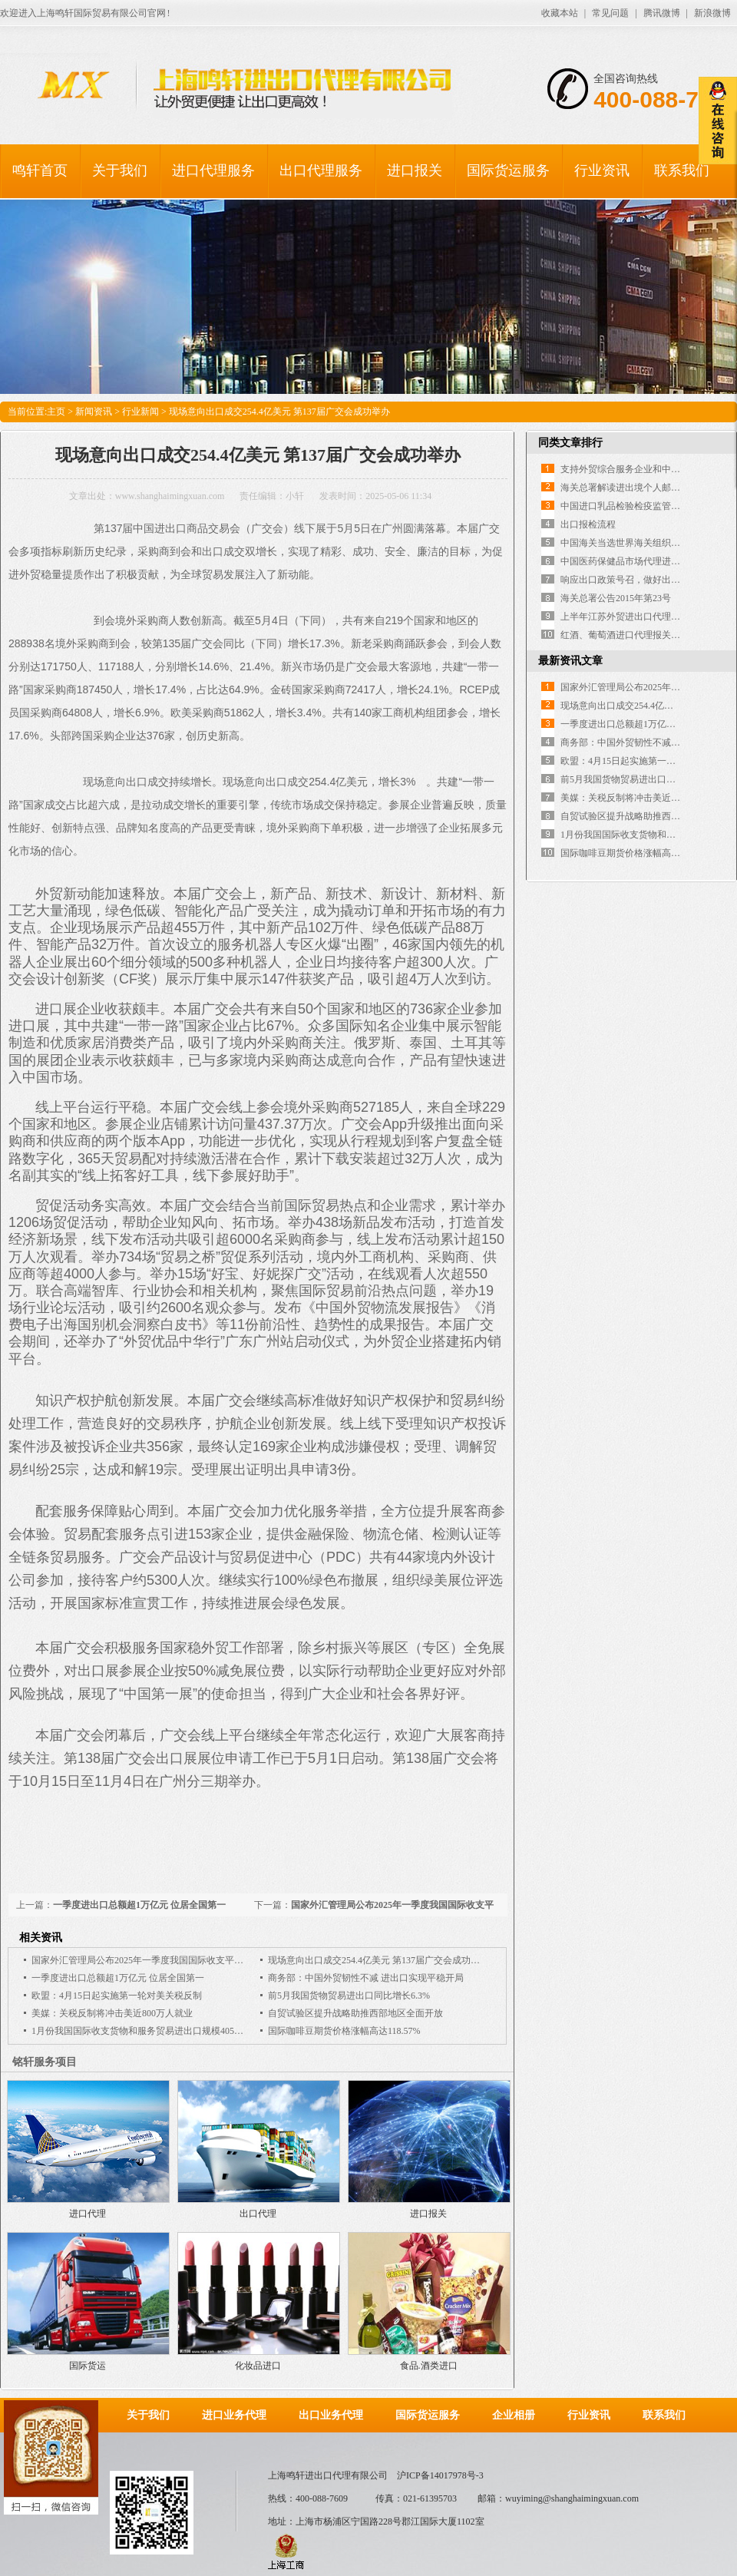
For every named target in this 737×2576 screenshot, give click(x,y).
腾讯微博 (661, 13)
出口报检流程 (588, 524)
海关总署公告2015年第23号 (615, 598)
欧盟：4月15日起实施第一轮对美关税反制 (116, 1995)
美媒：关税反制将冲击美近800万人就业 (112, 2013)
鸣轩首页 (40, 170)
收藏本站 (559, 13)
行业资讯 (602, 170)
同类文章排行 (570, 442)
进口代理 (87, 2213)
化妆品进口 (258, 2365)
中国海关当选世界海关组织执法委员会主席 (647, 542)
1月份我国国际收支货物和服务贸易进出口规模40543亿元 (146, 2030)
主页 (56, 411)
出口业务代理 (331, 2415)
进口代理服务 (213, 170)
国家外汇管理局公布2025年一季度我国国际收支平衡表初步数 (155, 1960)
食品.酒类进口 (429, 2365)
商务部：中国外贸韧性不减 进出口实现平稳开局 (366, 1978)
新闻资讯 (93, 411)
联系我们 (681, 170)
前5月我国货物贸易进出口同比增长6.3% (349, 1995)
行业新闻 (140, 411)
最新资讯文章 (570, 660)
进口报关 (414, 170)
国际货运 (87, 2365)
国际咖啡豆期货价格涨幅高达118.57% (344, 2030)
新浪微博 (712, 13)
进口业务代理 (234, 2415)
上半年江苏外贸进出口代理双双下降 (634, 616)
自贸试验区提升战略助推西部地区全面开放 (355, 2013)
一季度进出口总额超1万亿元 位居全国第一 (139, 1905)
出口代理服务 (320, 170)
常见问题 (610, 13)
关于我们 (119, 170)
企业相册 (513, 2415)
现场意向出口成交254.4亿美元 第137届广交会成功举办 (378, 1960)
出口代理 (258, 2213)
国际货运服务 (508, 170)
